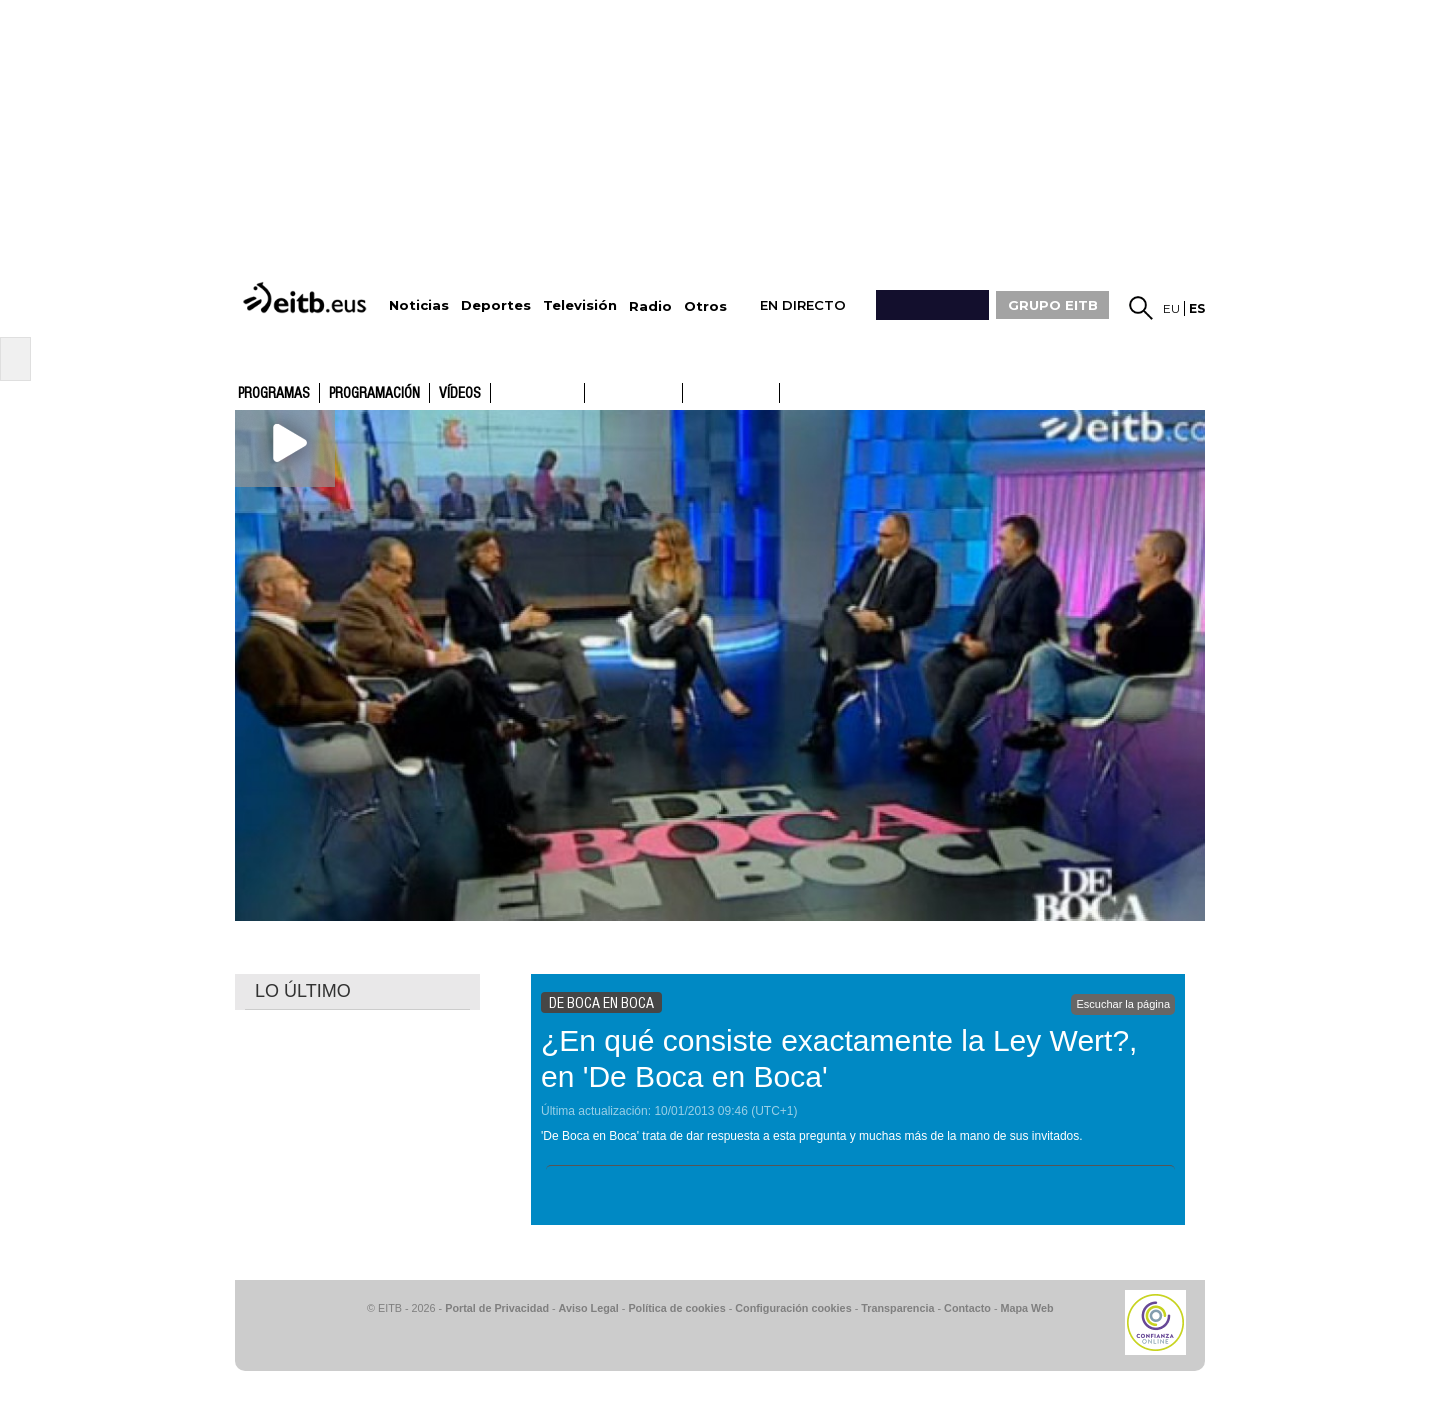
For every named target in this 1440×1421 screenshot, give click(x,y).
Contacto (967, 1308)
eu (1171, 308)
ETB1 (537, 393)
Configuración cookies (793, 1308)
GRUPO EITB (1053, 305)
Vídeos (460, 394)
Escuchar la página (1123, 1004)
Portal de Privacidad (497, 1308)
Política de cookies (676, 1308)
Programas (274, 394)
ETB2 (634, 393)
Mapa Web (1026, 1308)
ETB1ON (692, 391)
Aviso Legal (589, 1308)
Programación (374, 394)
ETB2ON (789, 391)
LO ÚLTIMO (303, 991)
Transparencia (897, 1308)
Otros (705, 306)
